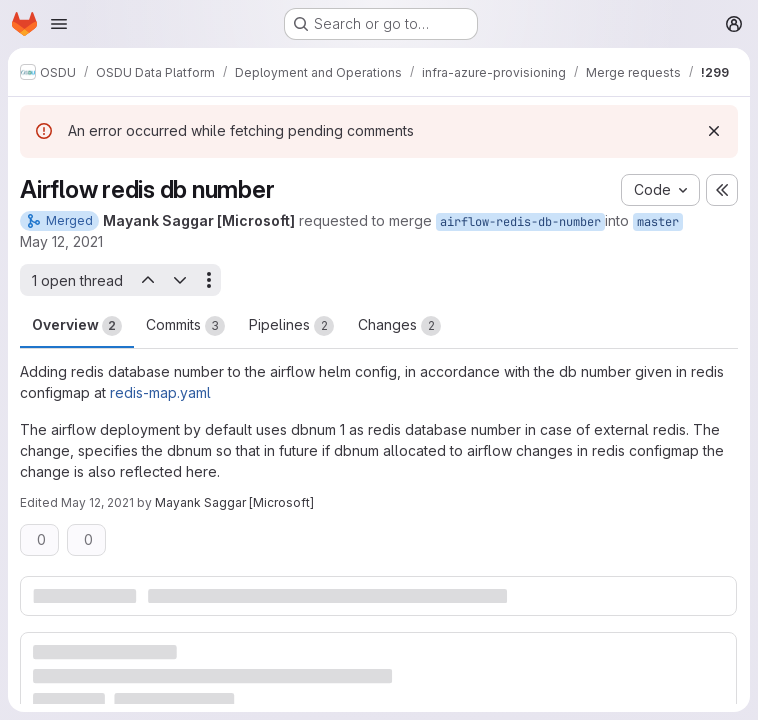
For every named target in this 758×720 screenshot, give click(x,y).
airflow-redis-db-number (520, 222)
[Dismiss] (714, 131)
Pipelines (291, 326)
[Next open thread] (180, 280)
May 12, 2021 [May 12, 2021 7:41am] (97, 502)
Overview (77, 326)
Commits (185, 326)
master (658, 222)
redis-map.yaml (160, 392)
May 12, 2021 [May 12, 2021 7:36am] (61, 241)
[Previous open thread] (147, 280)
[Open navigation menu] (59, 24)
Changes (399, 326)
